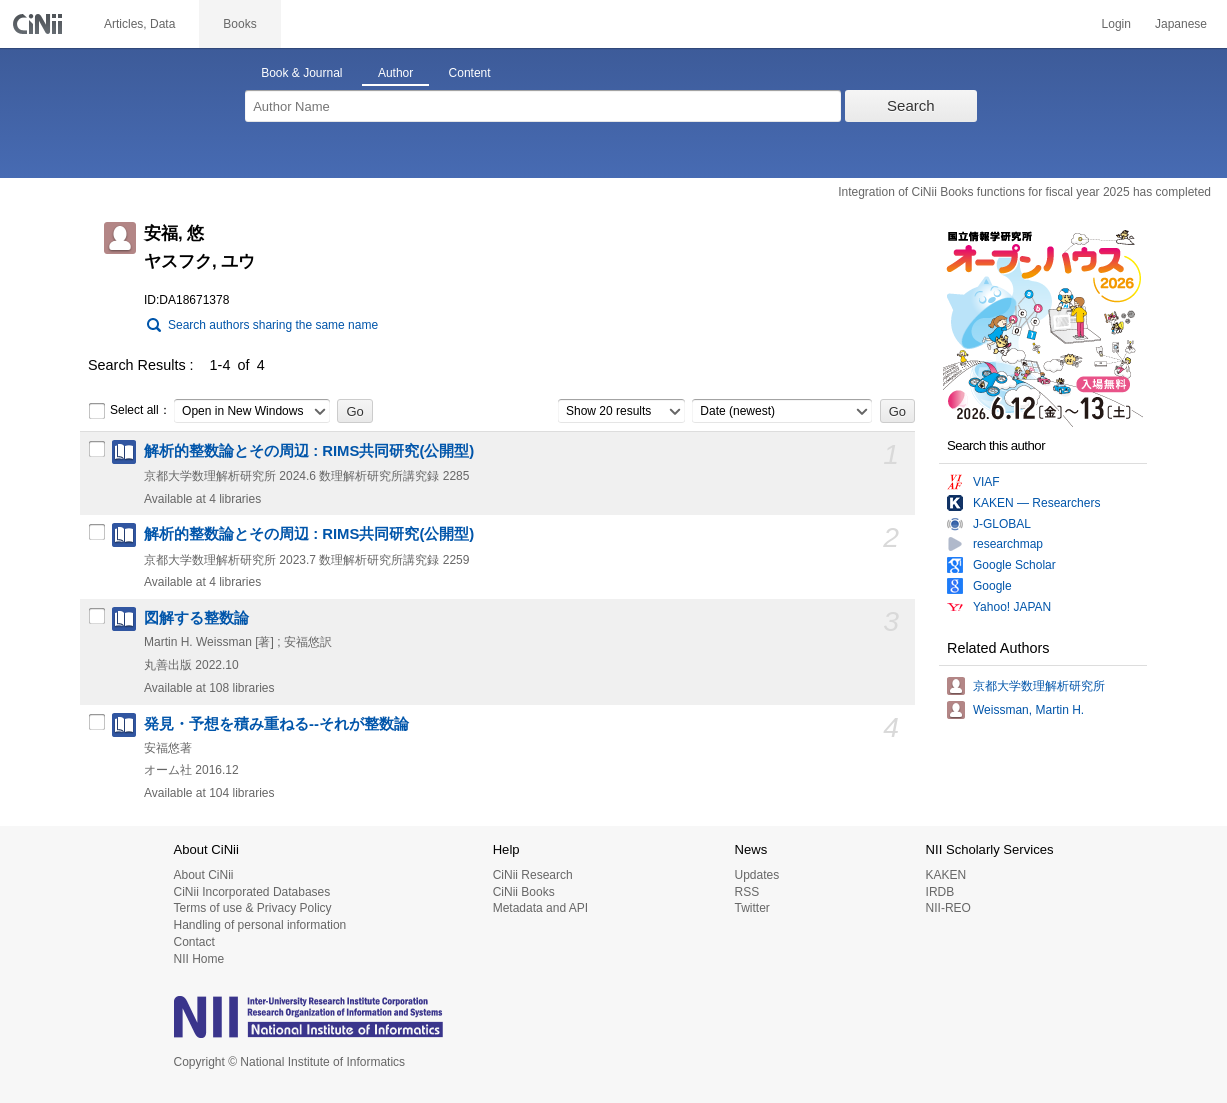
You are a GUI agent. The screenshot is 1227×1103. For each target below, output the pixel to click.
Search (911, 105)
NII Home (199, 959)
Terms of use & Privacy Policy (253, 908)
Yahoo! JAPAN (1012, 607)
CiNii (40, 24)
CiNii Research (533, 875)
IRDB (940, 892)
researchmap (1008, 544)
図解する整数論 (196, 618)
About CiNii (204, 875)
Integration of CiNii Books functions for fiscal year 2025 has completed (1024, 192)
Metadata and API (540, 908)
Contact (194, 942)
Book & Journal (301, 73)
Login (1116, 24)
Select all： (129, 411)
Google (992, 586)
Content (470, 73)
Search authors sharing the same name (273, 325)
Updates (756, 875)
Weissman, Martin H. (1028, 710)
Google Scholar (1014, 565)
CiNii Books (524, 892)
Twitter (751, 908)
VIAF (986, 482)
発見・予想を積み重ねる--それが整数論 (276, 724)
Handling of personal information (260, 925)
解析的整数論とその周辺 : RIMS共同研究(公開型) (309, 451)
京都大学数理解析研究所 (1039, 686)
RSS (746, 892)
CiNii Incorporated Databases (252, 892)
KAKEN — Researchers (1036, 503)
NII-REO (948, 908)
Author (395, 73)
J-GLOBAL (1002, 524)
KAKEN (946, 875)
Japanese (1181, 24)
